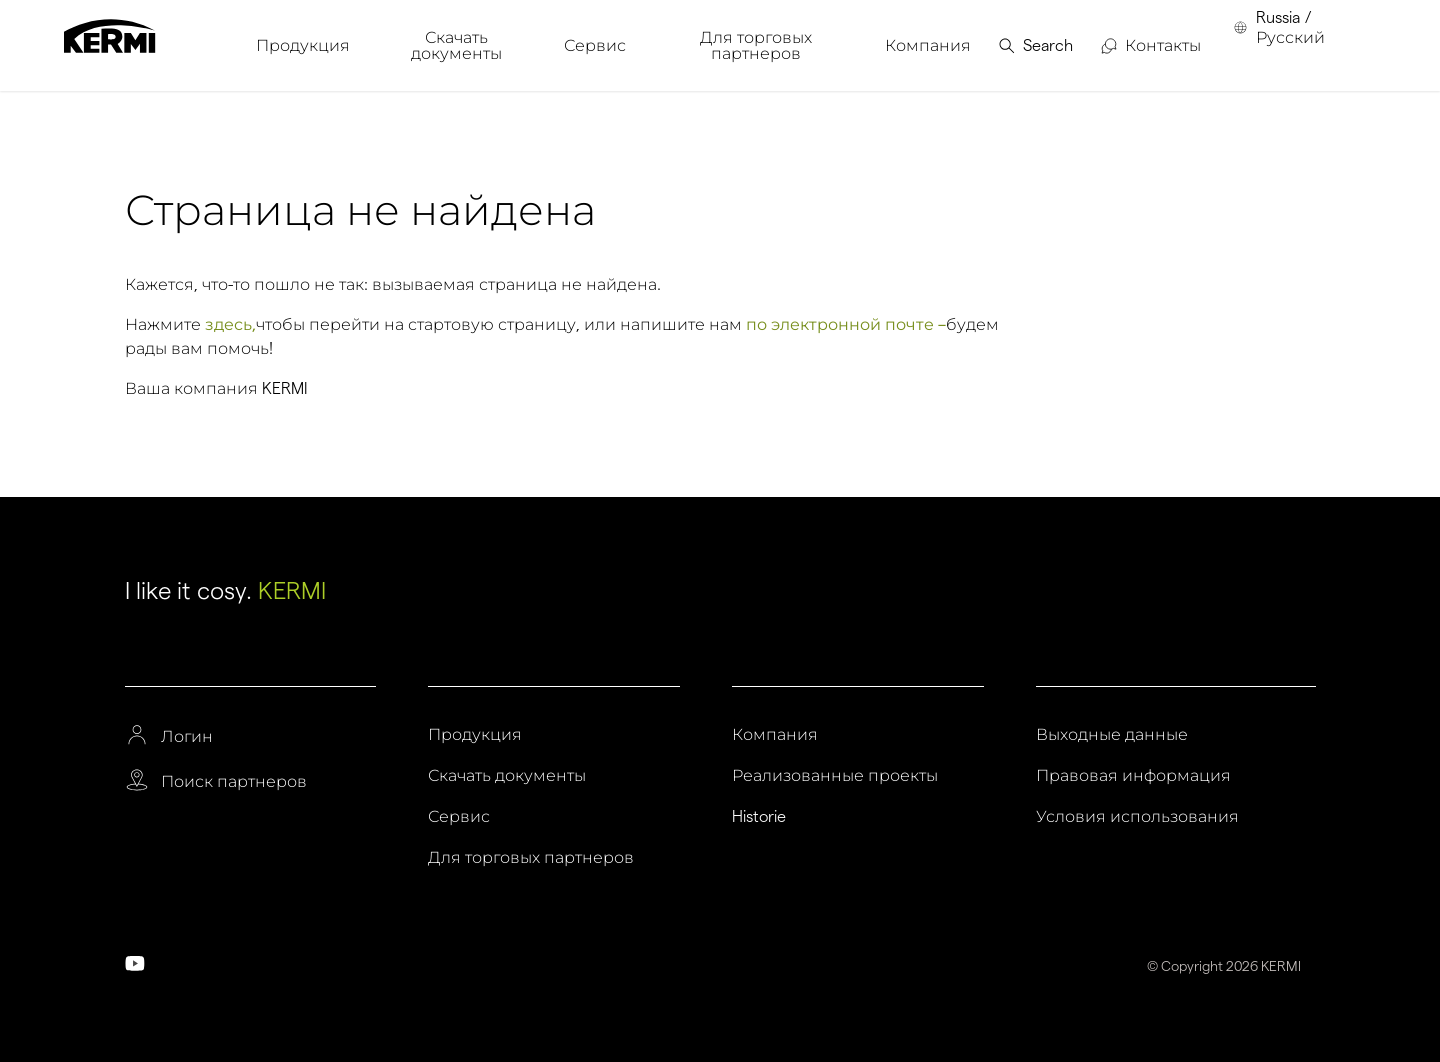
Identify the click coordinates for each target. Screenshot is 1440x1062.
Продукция (475, 735)
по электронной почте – (846, 324)
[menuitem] (303, 45)
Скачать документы (507, 776)
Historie (759, 817)
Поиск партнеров (234, 782)
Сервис (459, 817)
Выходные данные (1112, 735)
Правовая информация (1133, 776)
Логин (187, 737)
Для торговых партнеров (531, 858)
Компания (775, 735)
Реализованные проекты (835, 776)
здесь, (230, 324)
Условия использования (1137, 817)
